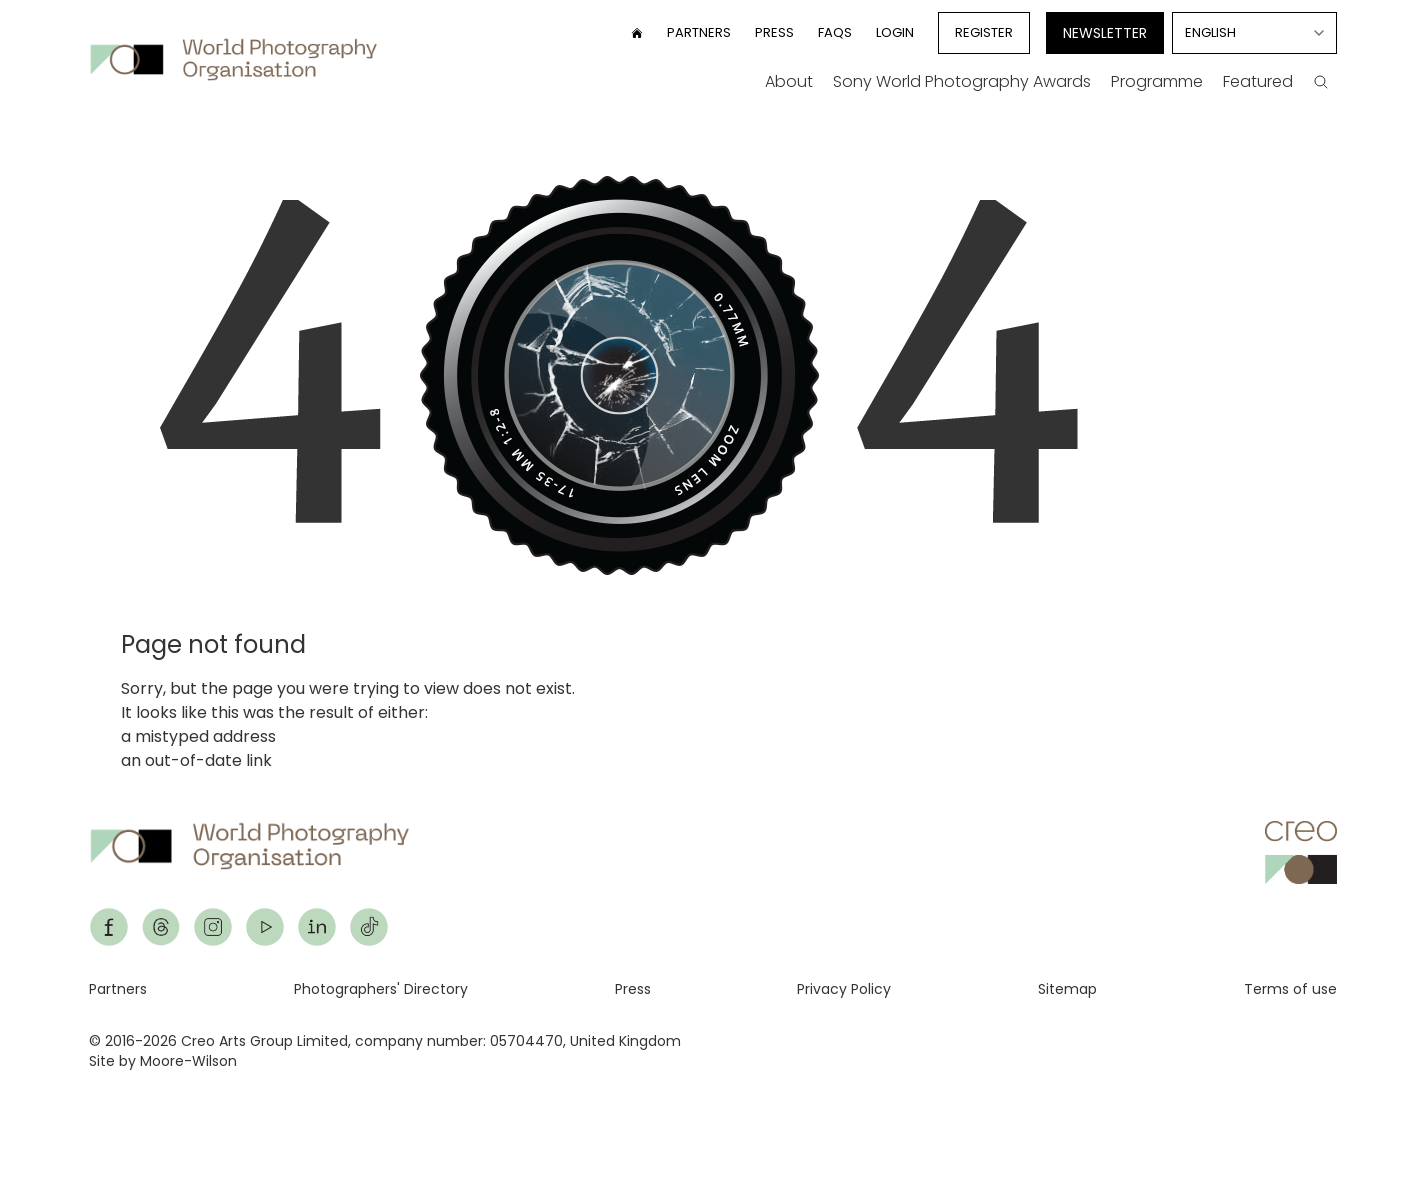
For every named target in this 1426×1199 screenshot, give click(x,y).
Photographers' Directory (381, 989)
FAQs (835, 32)
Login (895, 32)
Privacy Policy (844, 989)
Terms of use (1290, 989)
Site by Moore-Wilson (163, 1061)
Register (984, 32)
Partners (699, 32)
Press (774, 32)
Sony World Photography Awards (962, 81)
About (789, 81)
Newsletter (1105, 33)
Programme (1157, 81)
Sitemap (1067, 989)
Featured (1258, 81)
